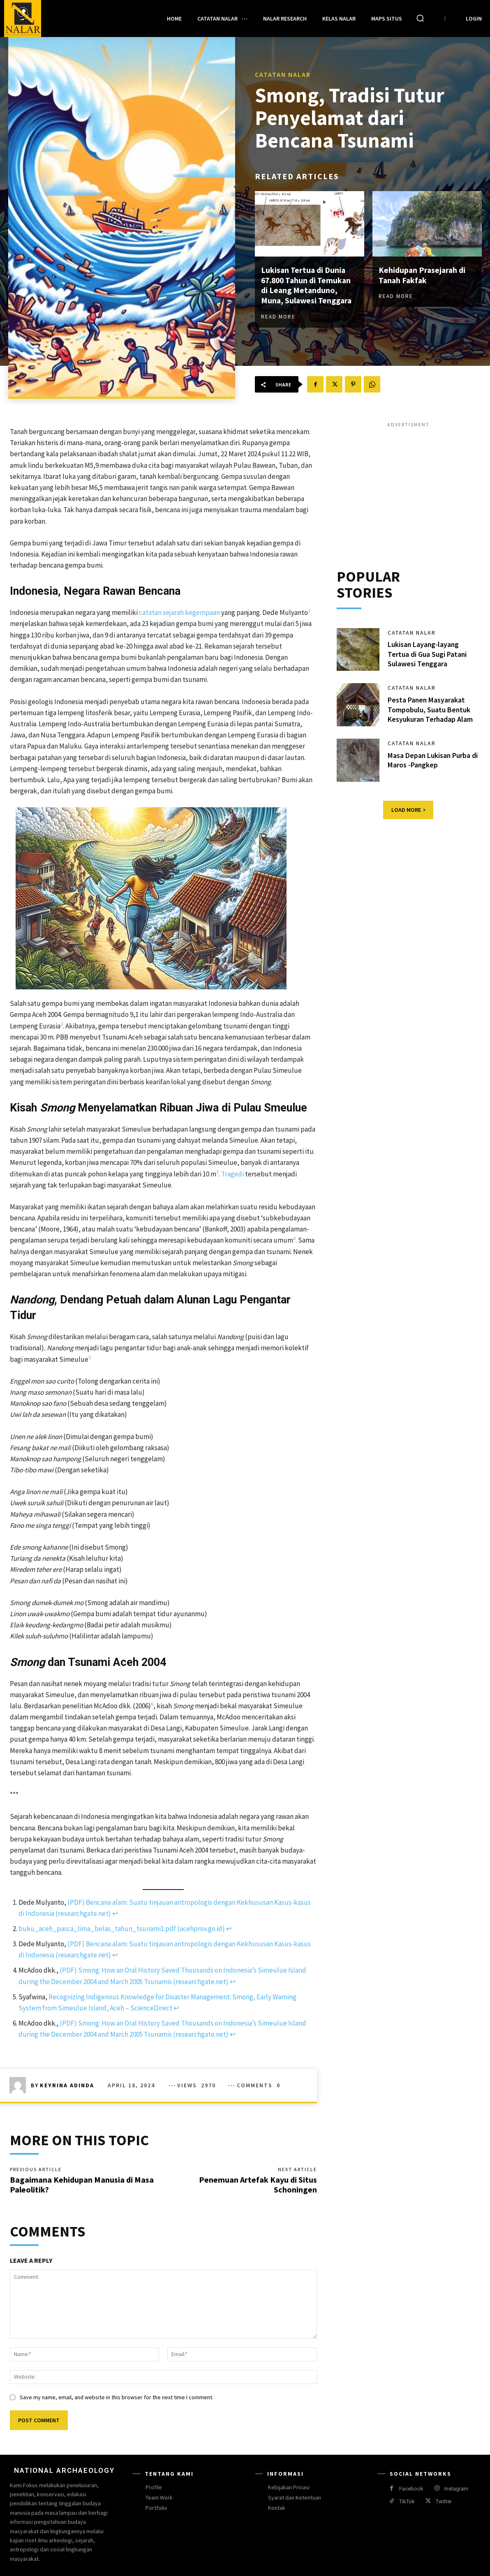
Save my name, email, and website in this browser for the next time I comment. (116, 2397)
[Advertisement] (408, 486)
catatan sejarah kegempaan (179, 612)
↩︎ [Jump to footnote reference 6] (233, 2034)
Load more (408, 810)
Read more (278, 316)
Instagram (456, 2489)
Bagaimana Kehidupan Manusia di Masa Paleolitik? (82, 2184)
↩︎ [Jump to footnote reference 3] (115, 1954)
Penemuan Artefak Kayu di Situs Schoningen (258, 2184)
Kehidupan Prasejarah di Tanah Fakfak (423, 275)
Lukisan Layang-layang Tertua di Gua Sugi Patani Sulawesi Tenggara (427, 654)
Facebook (411, 2489)
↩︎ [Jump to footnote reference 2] (229, 1928)
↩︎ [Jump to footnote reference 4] (233, 1981)
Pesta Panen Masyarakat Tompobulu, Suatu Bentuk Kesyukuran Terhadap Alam (431, 709)
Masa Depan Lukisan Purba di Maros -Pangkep (433, 760)
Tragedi (232, 1173)
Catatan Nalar (283, 75)
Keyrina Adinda (67, 2085)
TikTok (407, 2502)
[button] (420, 18)
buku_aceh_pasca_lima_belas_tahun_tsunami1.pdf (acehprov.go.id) (121, 1928)
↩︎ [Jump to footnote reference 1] (115, 1913)
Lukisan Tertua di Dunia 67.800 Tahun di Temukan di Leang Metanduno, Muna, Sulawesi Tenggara (307, 285)
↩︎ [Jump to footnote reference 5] (176, 2007)
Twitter (444, 2502)
